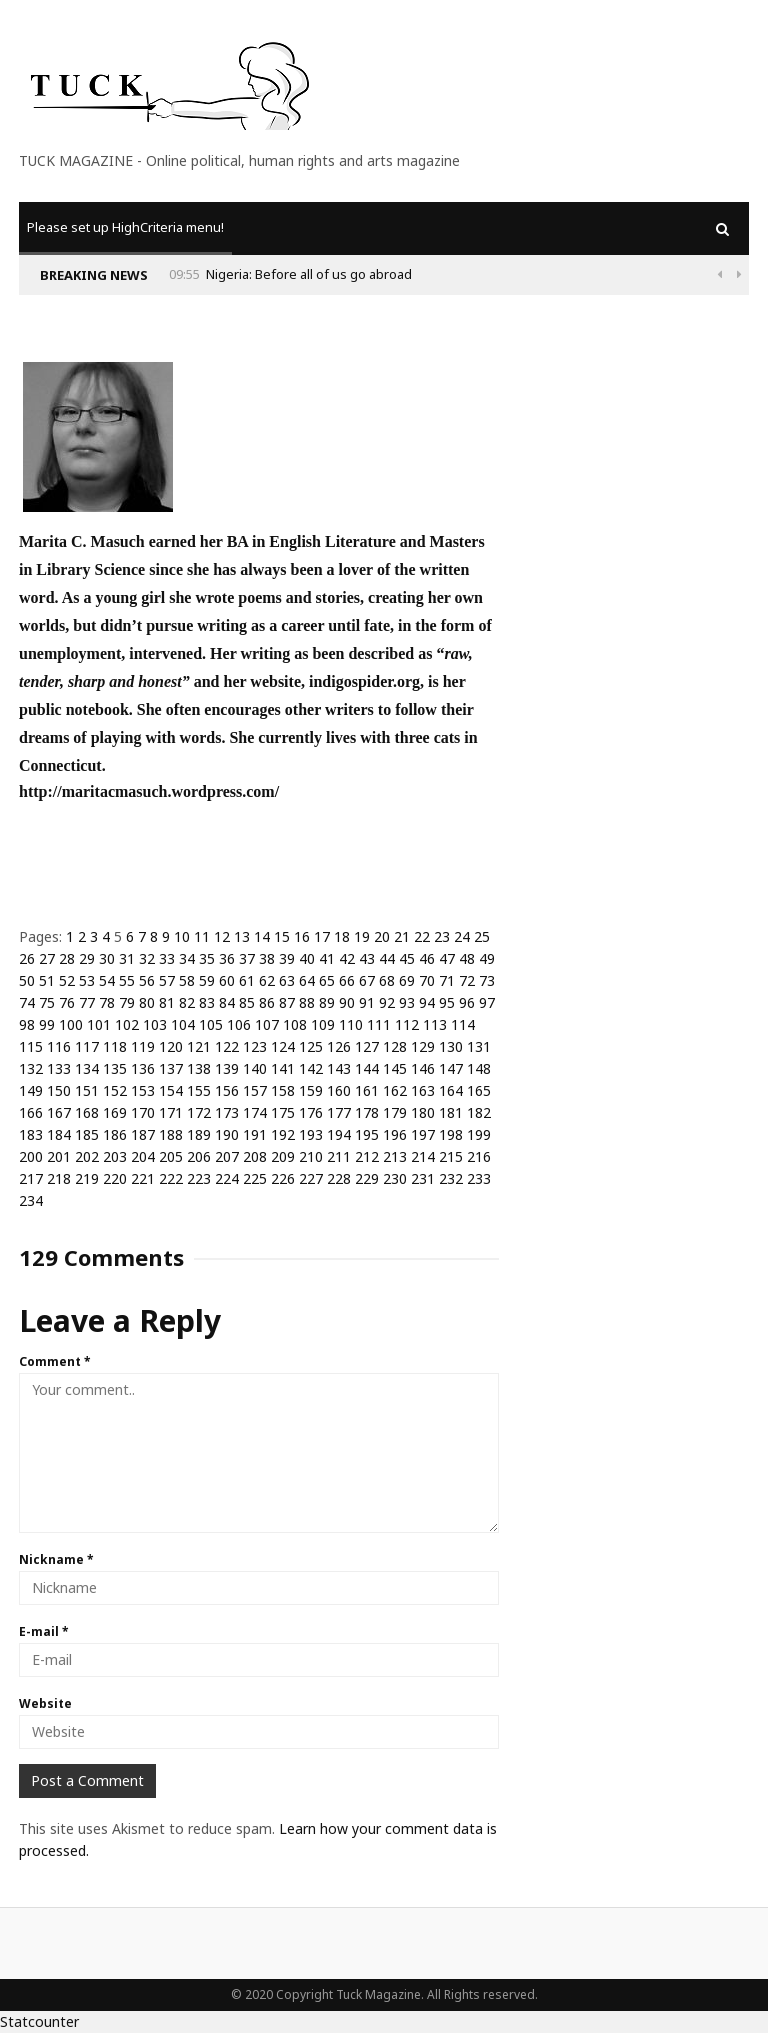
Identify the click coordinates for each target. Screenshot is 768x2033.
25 (482, 936)
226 (283, 1178)
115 (31, 1046)
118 (115, 1046)
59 (207, 980)
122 (227, 1046)
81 (167, 1002)
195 (367, 1134)
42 (347, 958)
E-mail (44, 1631)
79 (127, 1002)
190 (227, 1134)
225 (255, 1178)
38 (267, 958)
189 (199, 1134)
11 (202, 936)
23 (442, 936)
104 (183, 1024)
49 (487, 958)
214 (423, 1156)
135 (115, 1068)
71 (447, 980)
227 (311, 1178)
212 (367, 1156)
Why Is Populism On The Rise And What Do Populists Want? (327, 274)
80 (147, 1002)
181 (451, 1112)
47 (447, 958)
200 (31, 1156)
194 (339, 1134)
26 (27, 958)
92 (387, 1002)
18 (342, 936)
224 (227, 1178)
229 (367, 1178)
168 (87, 1112)
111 (379, 1024)
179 (395, 1112)
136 (143, 1068)
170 (143, 1112)
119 (143, 1046)
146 (423, 1068)
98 (27, 1024)
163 (423, 1090)
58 (187, 980)
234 (31, 1200)
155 (199, 1090)
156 (227, 1090)
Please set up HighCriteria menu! (125, 227)
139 (227, 1068)
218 (59, 1178)
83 (207, 1002)
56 (147, 980)
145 (395, 1068)
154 (171, 1090)
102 (127, 1024)
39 (287, 958)
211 (339, 1156)
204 (143, 1156)
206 (199, 1156)
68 (387, 980)
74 (27, 1002)
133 (59, 1068)
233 (479, 1178)
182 (479, 1112)
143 (339, 1068)
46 (427, 958)
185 (87, 1134)
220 (115, 1178)
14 (262, 936)
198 (451, 1134)
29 (87, 958)
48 (467, 958)
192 (283, 1134)
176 (311, 1112)
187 (143, 1134)
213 (395, 1156)
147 (451, 1068)
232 (451, 1178)
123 (255, 1046)
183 (31, 1134)
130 (451, 1046)
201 (59, 1156)
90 (347, 1002)
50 (27, 980)
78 (107, 1002)
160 (339, 1090)
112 (407, 1024)
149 (31, 1090)
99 (47, 1024)
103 (155, 1024)
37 (247, 958)
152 (115, 1090)
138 (199, 1068)
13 (242, 936)
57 (167, 980)
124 (283, 1046)
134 (87, 1068)
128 (395, 1046)
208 (255, 1156)
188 (171, 1134)
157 (255, 1090)
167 (59, 1112)
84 (227, 1002)
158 (283, 1090)
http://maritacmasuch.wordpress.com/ (149, 791)
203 (115, 1156)
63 (287, 980)
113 (435, 1024)
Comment (55, 1361)
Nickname (56, 1559)
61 (247, 980)
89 (327, 1002)
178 (367, 1112)
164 (451, 1090)
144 (367, 1068)
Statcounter (39, 2021)
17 (322, 936)
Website (45, 1703)
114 (463, 1024)
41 (327, 958)
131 (479, 1046)
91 (367, 1002)
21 (402, 936)
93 (407, 1002)
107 (267, 1024)
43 (367, 958)
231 (423, 1178)
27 (47, 958)
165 (479, 1090)
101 (99, 1024)
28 (67, 958)
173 (227, 1112)
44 (387, 958)
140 (255, 1068)
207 (227, 1156)
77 (87, 1002)
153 (143, 1090)
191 (255, 1134)
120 (171, 1046)
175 (283, 1112)
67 (367, 980)
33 (167, 958)
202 (87, 1156)
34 (187, 958)
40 (307, 958)
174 (255, 1112)
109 (323, 1024)
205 (171, 1156)
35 (207, 958)
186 (115, 1134)
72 (467, 980)
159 (311, 1090)
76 (67, 1002)
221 (143, 1178)
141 (283, 1068)
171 (171, 1112)
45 (407, 958)
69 (407, 980)
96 (467, 1002)
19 (362, 936)
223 (199, 1178)
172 (199, 1112)
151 (87, 1090)
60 (227, 980)
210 (311, 1156)
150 (59, 1090)
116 (59, 1046)
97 (487, 1002)
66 (347, 980)
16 (302, 936)
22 (422, 936)
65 (327, 980)
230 (395, 1178)
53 (87, 980)
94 (427, 1002)
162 (395, 1090)
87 (287, 1002)
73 (487, 980)
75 (47, 1002)
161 (367, 1090)
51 (47, 980)
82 (187, 1002)
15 (282, 936)
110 (351, 1024)
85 (247, 1002)
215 (451, 1156)
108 (295, 1024)
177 (339, 1112)
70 (427, 980)
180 (423, 1112)
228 (339, 1178)
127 (367, 1046)
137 (171, 1068)
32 (147, 958)
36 (227, 958)
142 (311, 1068)
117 (87, 1046)
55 (127, 980)
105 (211, 1024)
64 (307, 980)
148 (479, 1068)
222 (171, 1178)
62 (267, 980)
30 (107, 958)
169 (115, 1112)
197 (423, 1134)
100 (71, 1024)
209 (283, 1156)
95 (447, 1002)
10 (182, 936)
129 (423, 1046)
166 (31, 1112)
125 (311, 1046)
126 (339, 1046)
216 (479, 1156)
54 (107, 980)
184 (59, 1134)
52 (67, 980)
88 (307, 1002)
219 (87, 1178)
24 (462, 936)
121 (199, 1046)
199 (479, 1134)
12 (222, 936)
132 (31, 1068)
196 (395, 1134)
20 (382, 936)
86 (267, 1002)
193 (311, 1134)
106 (239, 1024)
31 (127, 958)
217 (31, 1178)
